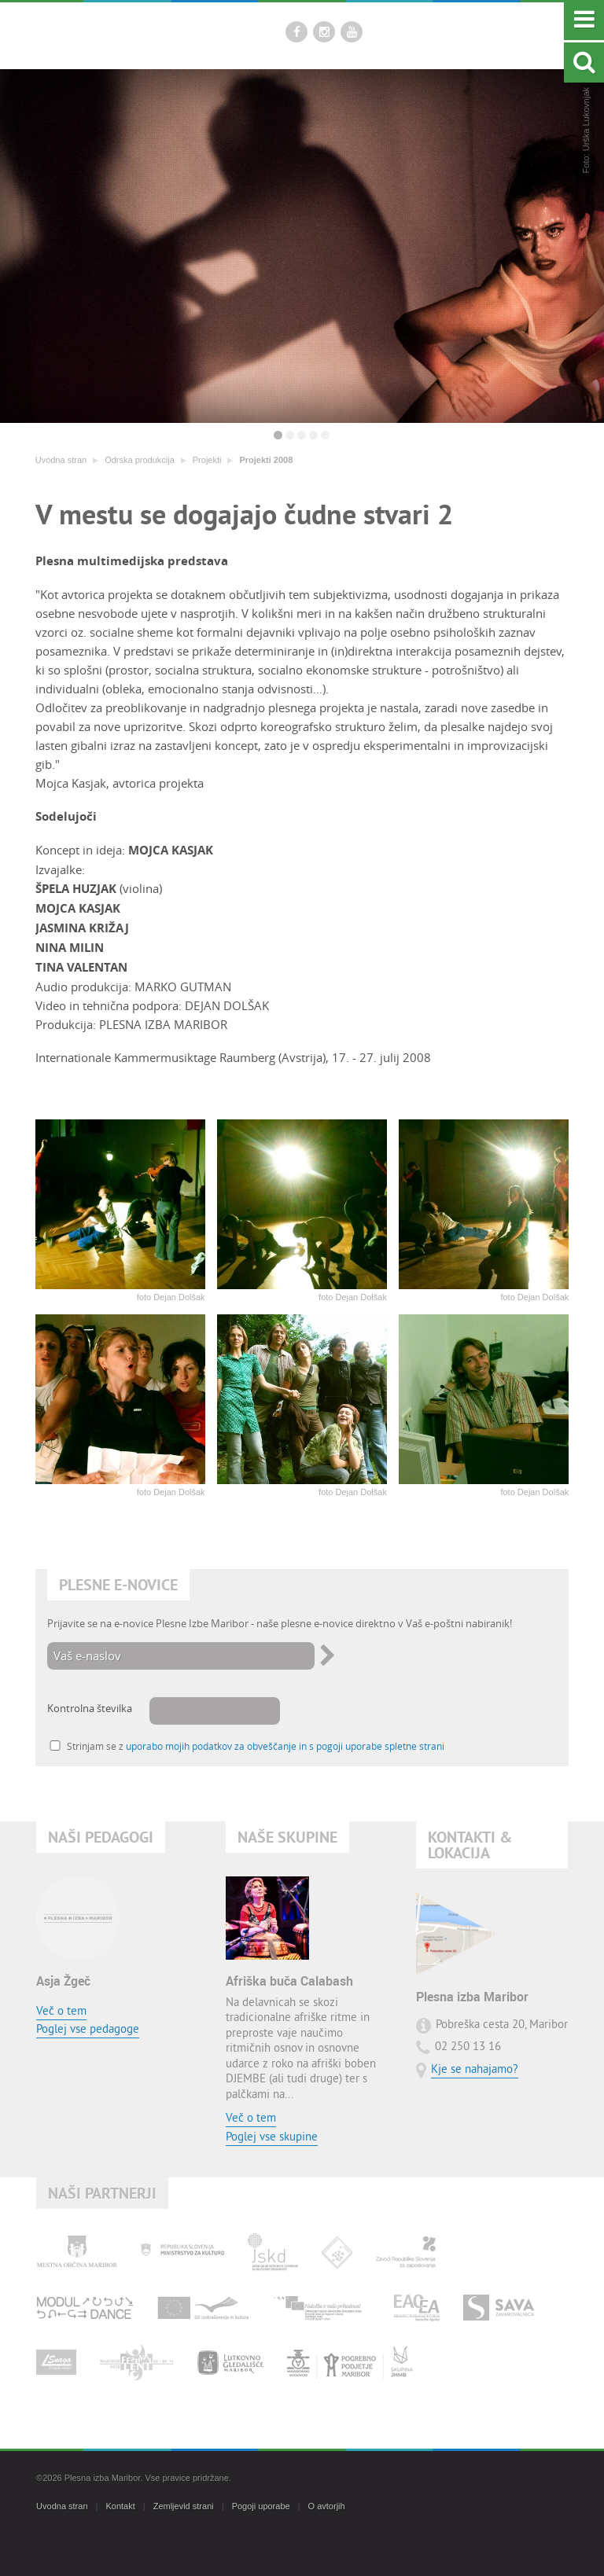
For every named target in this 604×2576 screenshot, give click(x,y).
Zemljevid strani (183, 2506)
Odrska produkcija (140, 460)
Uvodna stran (61, 460)
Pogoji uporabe (261, 2506)
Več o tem (61, 2012)
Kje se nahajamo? (474, 2070)
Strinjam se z (255, 1746)
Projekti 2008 (266, 460)
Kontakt (119, 2506)
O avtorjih (326, 2506)
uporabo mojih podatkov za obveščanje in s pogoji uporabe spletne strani (285, 1746)
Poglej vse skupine (272, 2137)
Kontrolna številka (89, 1708)
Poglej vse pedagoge (87, 2030)
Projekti (207, 460)
